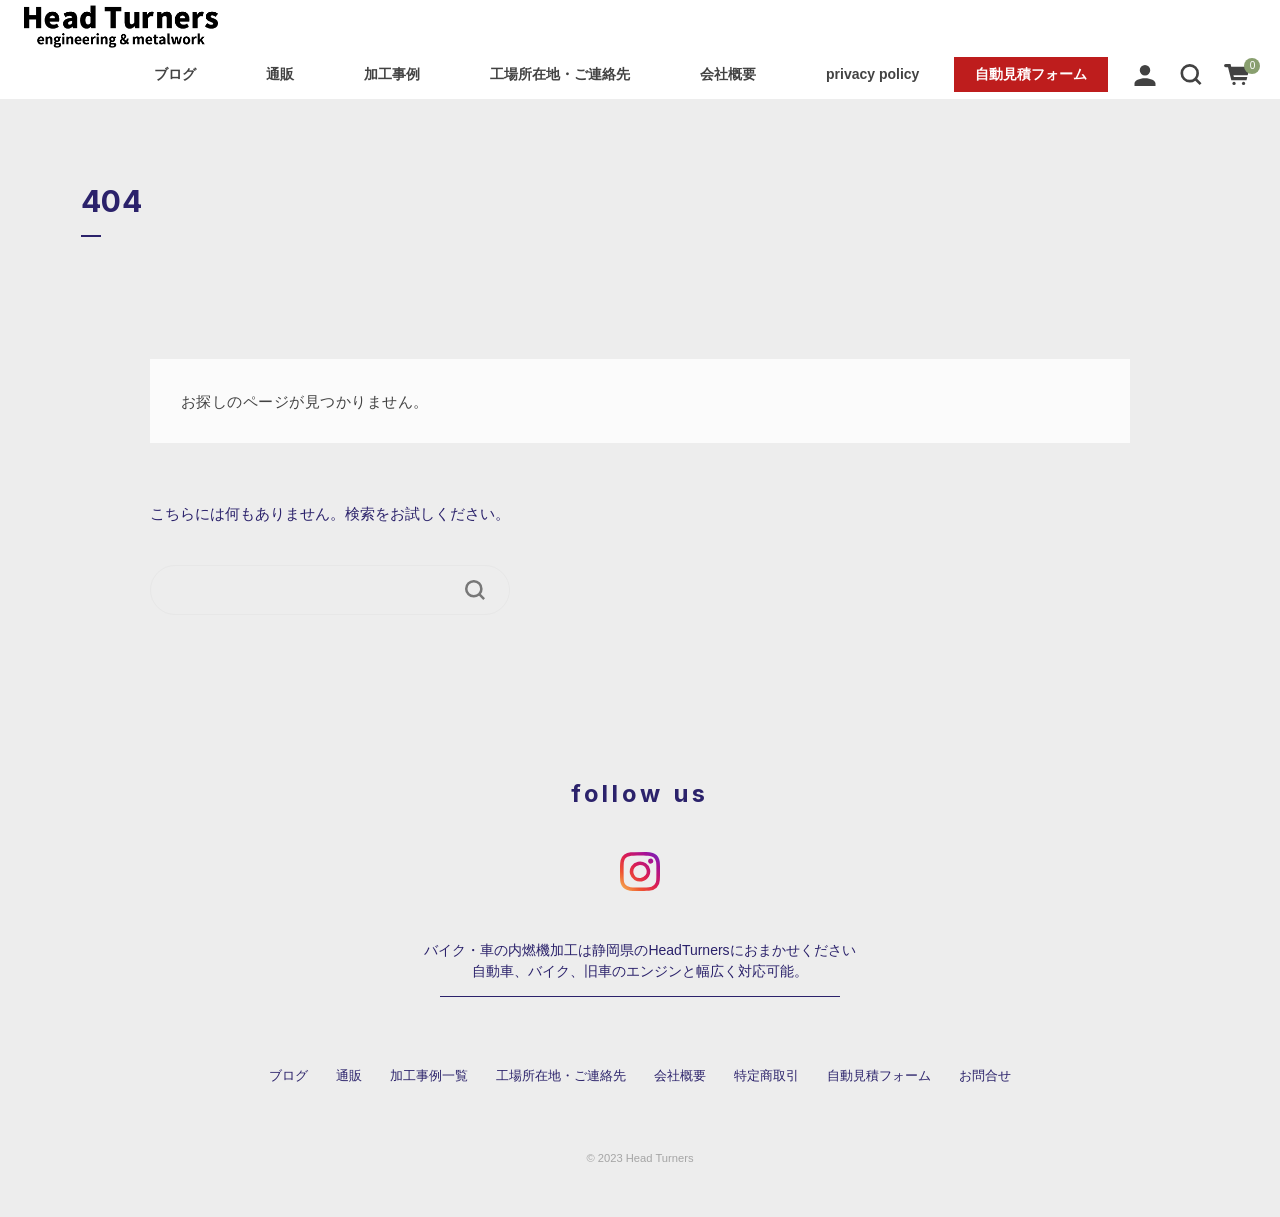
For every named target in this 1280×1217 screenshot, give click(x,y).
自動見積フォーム (1031, 74)
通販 (280, 74)
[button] (1191, 74)
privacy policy (872, 74)
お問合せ (985, 1076)
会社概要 (728, 74)
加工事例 (392, 74)
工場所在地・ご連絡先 (560, 74)
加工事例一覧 (429, 1076)
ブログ (175, 74)
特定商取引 (766, 1076)
